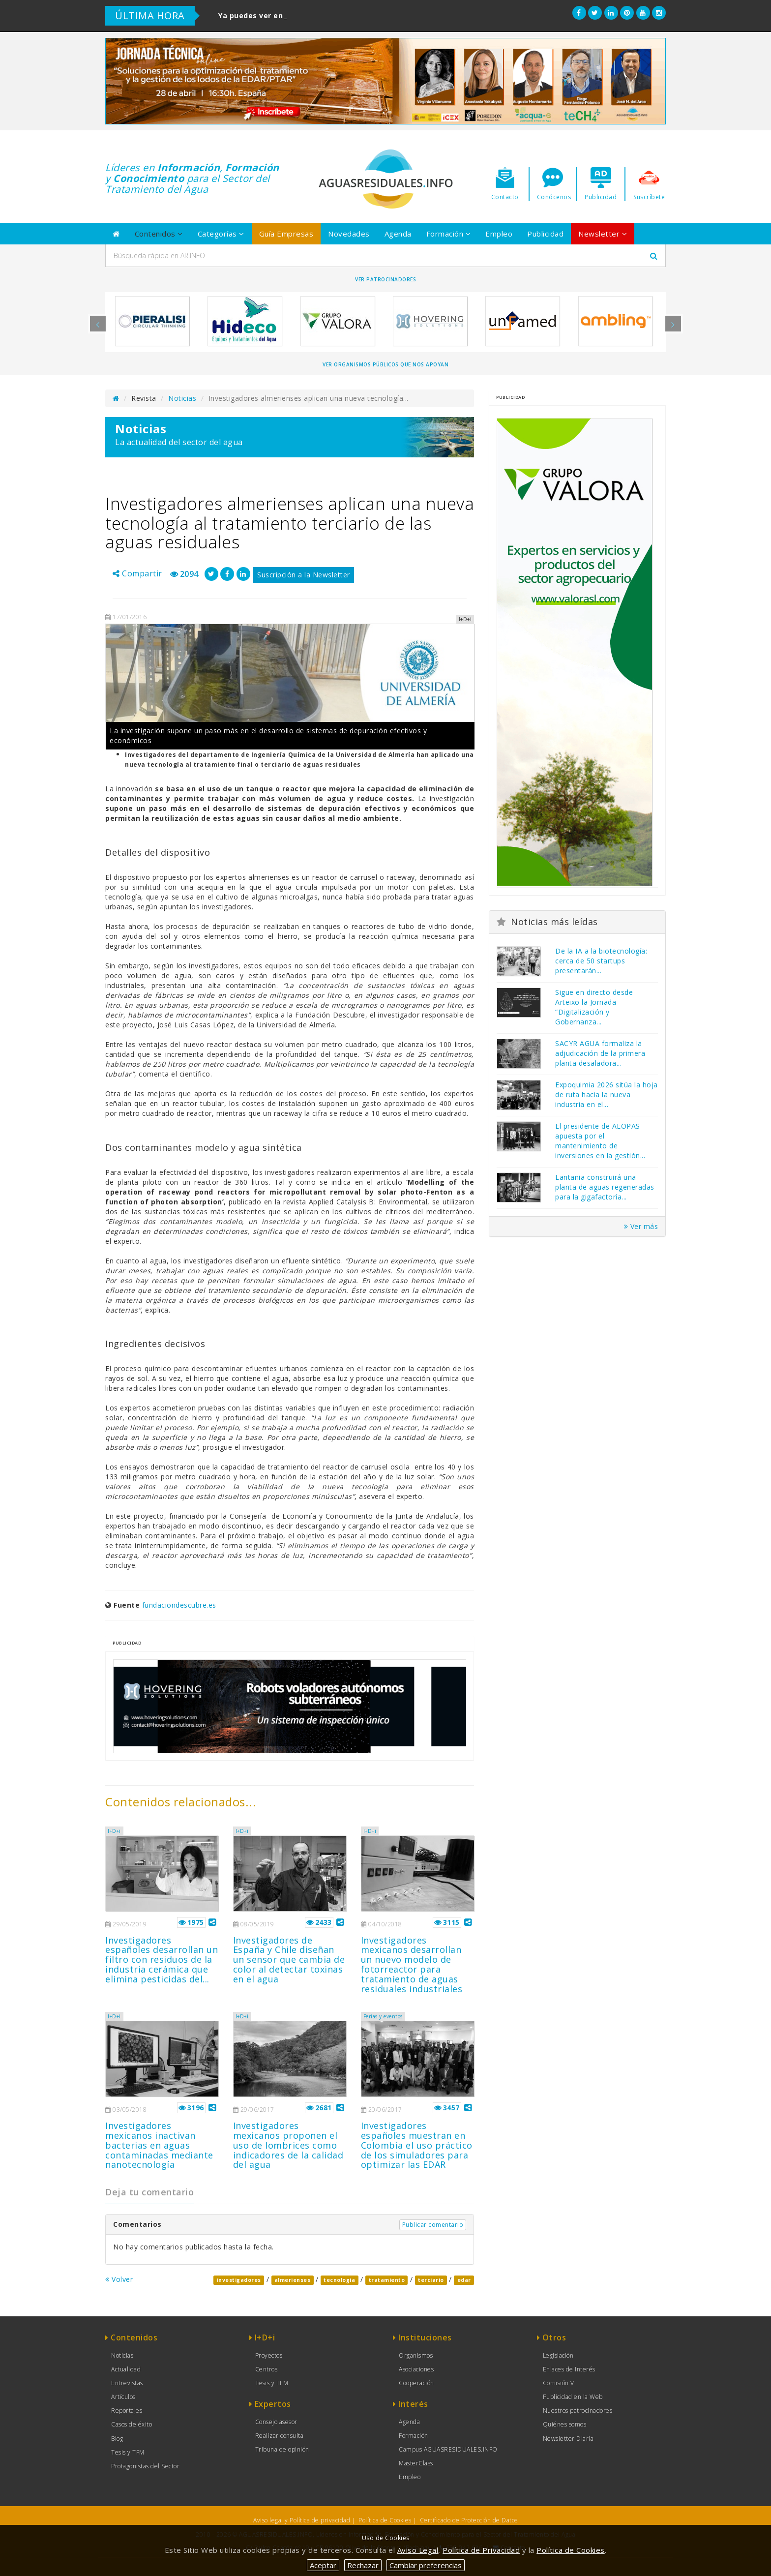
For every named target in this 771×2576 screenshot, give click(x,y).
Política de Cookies (385, 2520)
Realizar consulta (279, 2435)
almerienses (292, 2279)
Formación (448, 234)
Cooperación (416, 2383)
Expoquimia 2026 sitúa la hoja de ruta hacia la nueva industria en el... (606, 1094)
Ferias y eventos (383, 2016)
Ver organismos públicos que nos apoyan (385, 364)
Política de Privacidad (481, 2550)
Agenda (398, 234)
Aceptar (323, 2565)
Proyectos (269, 2355)
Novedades (349, 234)
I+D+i (114, 1830)
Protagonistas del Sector (145, 2466)
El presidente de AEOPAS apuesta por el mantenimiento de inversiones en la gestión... (600, 1140)
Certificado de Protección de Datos (469, 2520)
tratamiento (387, 2279)
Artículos (123, 2397)
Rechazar (363, 2565)
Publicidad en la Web (573, 2397)
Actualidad (126, 2369)
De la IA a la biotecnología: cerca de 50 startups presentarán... (601, 960)
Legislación (558, 2355)
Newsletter (602, 234)
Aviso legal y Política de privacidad (301, 2520)
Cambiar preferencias (425, 2565)
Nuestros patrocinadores (578, 2410)
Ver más (641, 1226)
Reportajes (126, 2410)
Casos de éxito (131, 2424)
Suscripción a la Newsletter (303, 574)
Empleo (498, 234)
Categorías (221, 234)
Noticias (182, 398)
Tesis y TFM (128, 2452)
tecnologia (339, 2279)
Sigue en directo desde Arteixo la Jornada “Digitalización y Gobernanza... (594, 1007)
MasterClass (416, 2463)
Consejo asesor (276, 2422)
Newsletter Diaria (568, 2438)
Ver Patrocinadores (385, 279)
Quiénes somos (565, 2424)
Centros (266, 2369)
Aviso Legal (418, 2550)
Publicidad (545, 234)
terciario (431, 2279)
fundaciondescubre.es (179, 1605)
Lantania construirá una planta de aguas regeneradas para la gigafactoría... (604, 1186)
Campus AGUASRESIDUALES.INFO (448, 2449)
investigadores (239, 2279)
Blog (117, 2438)
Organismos (416, 2355)
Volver (119, 2279)
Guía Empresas (286, 234)
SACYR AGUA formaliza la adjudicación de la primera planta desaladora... (600, 1053)
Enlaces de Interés (569, 2369)
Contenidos (159, 234)
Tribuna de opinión (282, 2449)
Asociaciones (416, 2369)
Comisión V (558, 2383)
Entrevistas (127, 2383)
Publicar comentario (433, 2224)
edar (464, 2279)
